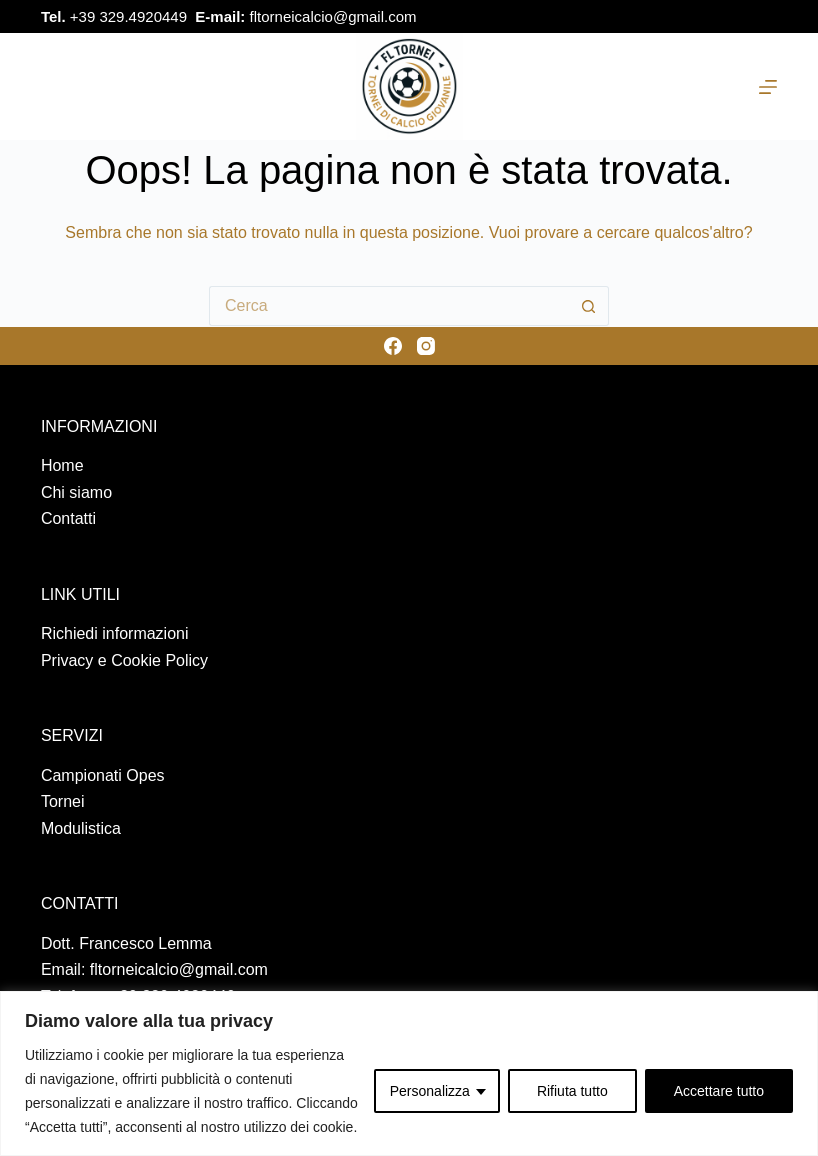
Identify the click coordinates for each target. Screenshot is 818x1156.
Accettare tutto (719, 1091)
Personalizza (430, 1091)
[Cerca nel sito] (48, 86)
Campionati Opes (103, 775)
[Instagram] (765, 17)
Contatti (68, 518)
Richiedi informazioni (115, 633)
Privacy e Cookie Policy (124, 660)
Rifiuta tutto (572, 1091)
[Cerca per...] (389, 306)
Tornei (63, 801)
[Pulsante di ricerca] (589, 306)
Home (62, 465)
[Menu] (768, 87)
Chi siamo (76, 492)
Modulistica (81, 828)
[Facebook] (726, 17)
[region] (409, 1073)
